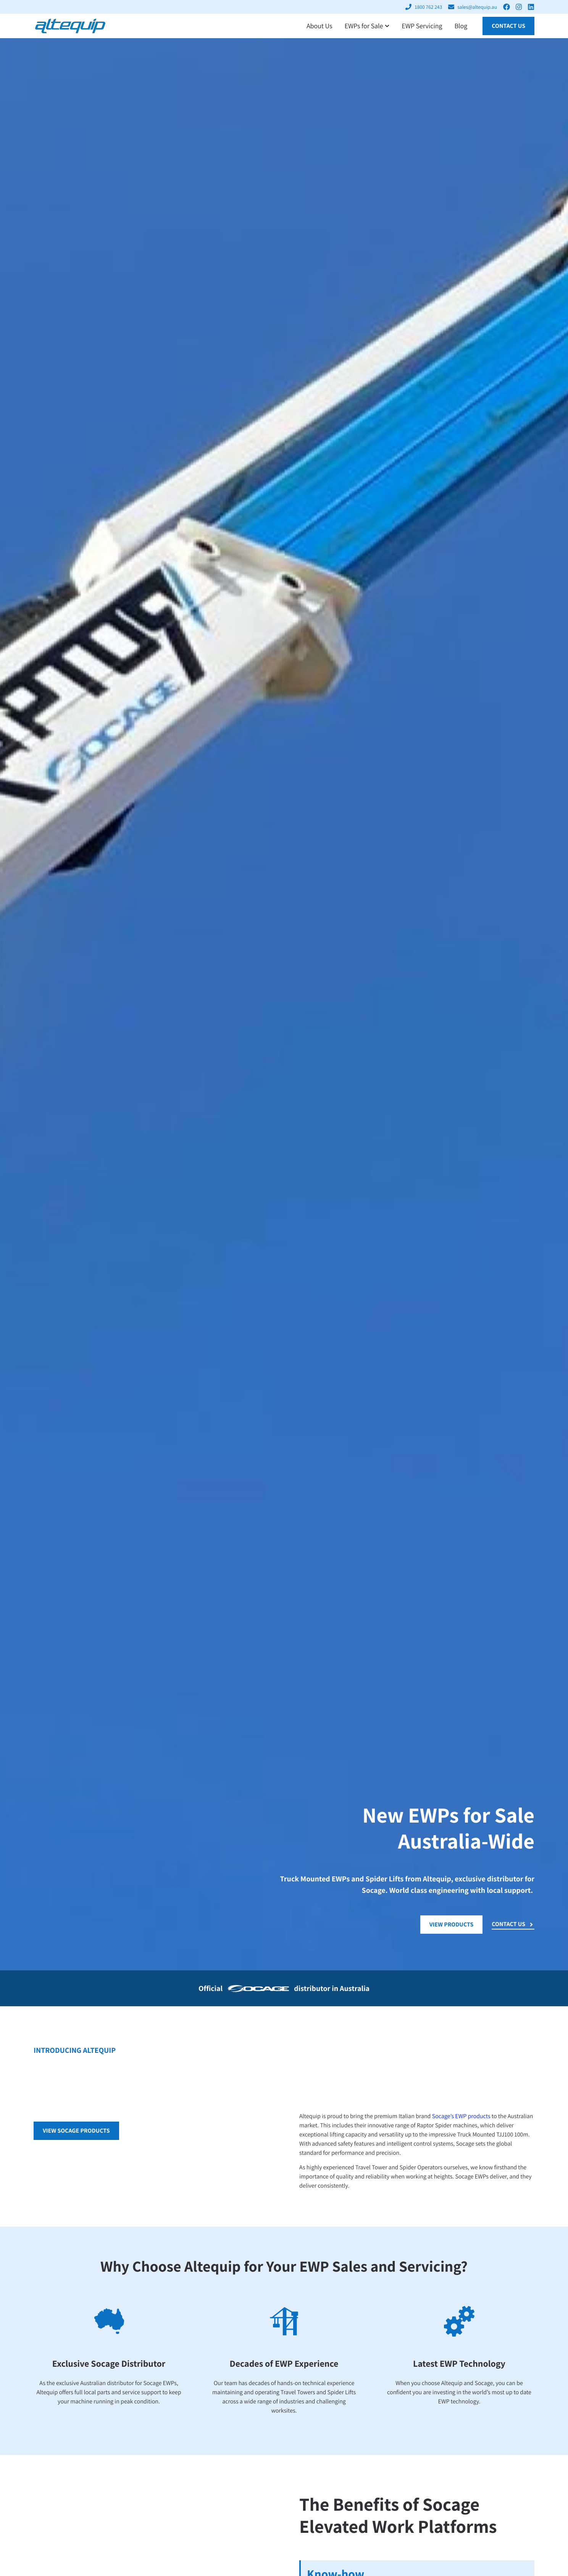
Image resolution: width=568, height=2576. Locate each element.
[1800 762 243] (408, 7)
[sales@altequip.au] (451, 7)
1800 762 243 (428, 6)
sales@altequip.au (477, 6)
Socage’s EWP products (461, 2116)
